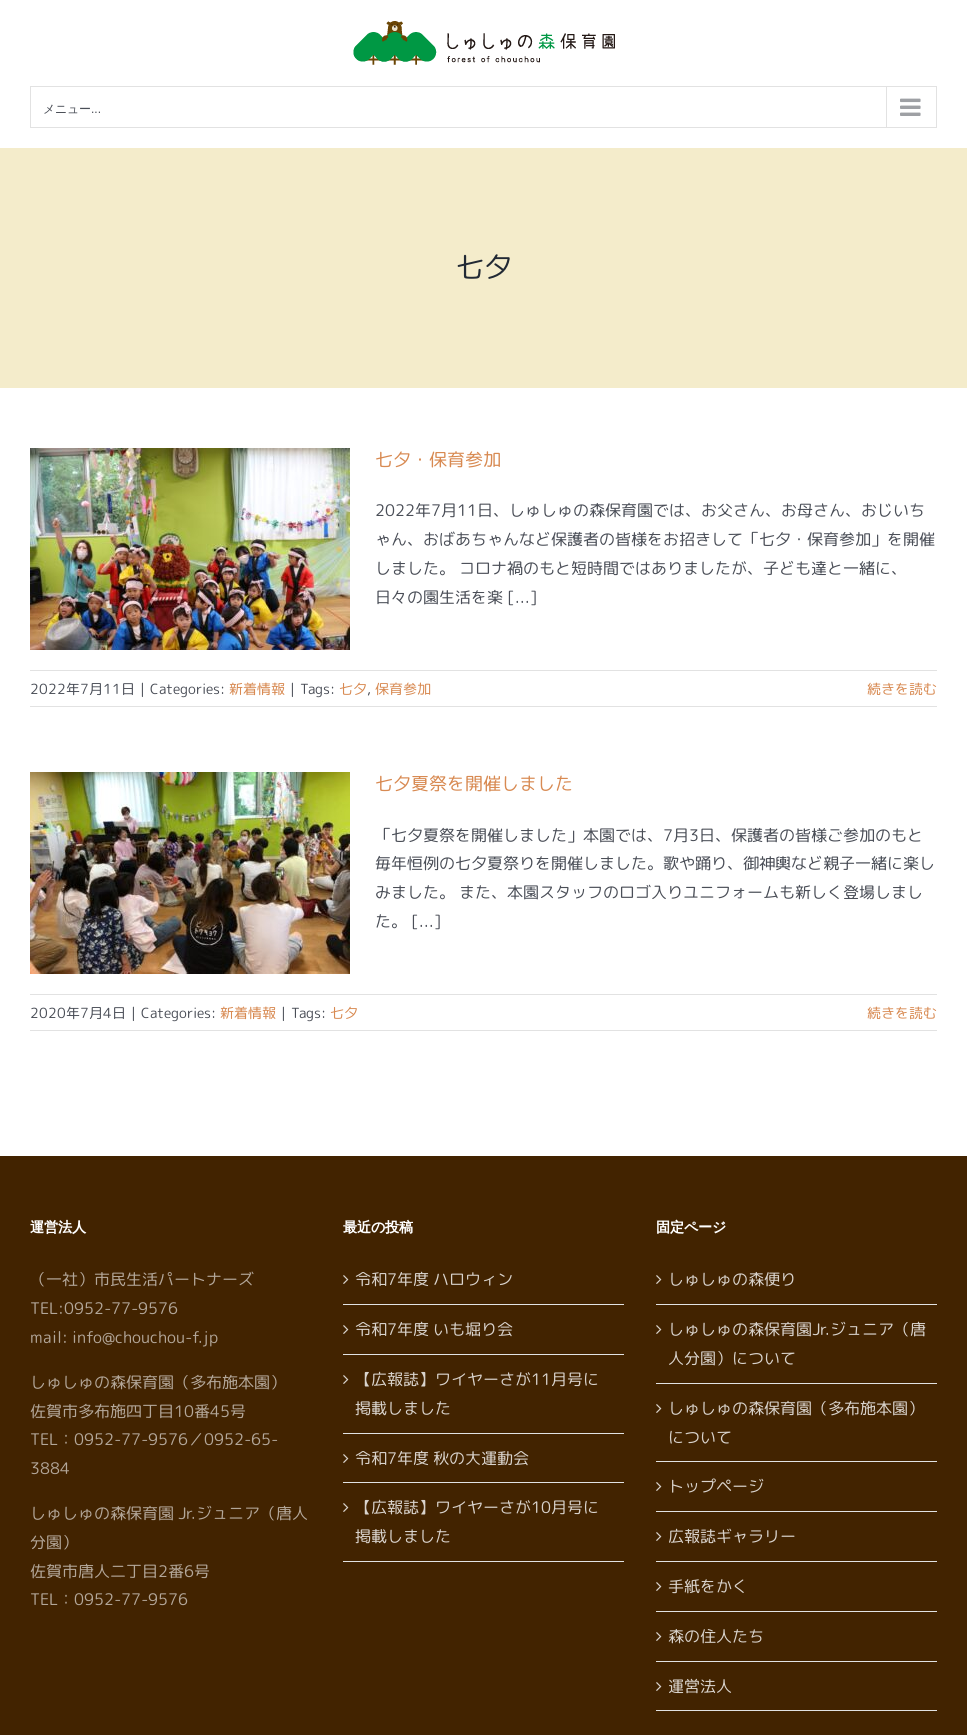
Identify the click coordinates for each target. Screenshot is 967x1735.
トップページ (716, 1486)
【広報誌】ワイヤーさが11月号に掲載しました (477, 1393)
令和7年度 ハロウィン (434, 1279)
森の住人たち (716, 1636)
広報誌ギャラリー (732, 1536)
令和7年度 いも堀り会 (434, 1329)
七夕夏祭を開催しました (474, 783)
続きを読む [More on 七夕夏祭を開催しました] (902, 1012)
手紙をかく (708, 1586)
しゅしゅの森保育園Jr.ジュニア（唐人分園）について (797, 1343)
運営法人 (700, 1686)
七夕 (353, 688)
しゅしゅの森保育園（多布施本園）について (796, 1422)
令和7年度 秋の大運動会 (442, 1458)
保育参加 (403, 688)
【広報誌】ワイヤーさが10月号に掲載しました (477, 1521)
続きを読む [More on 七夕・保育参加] (902, 688)
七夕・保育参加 (438, 459)
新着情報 (257, 688)
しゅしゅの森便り (732, 1279)
